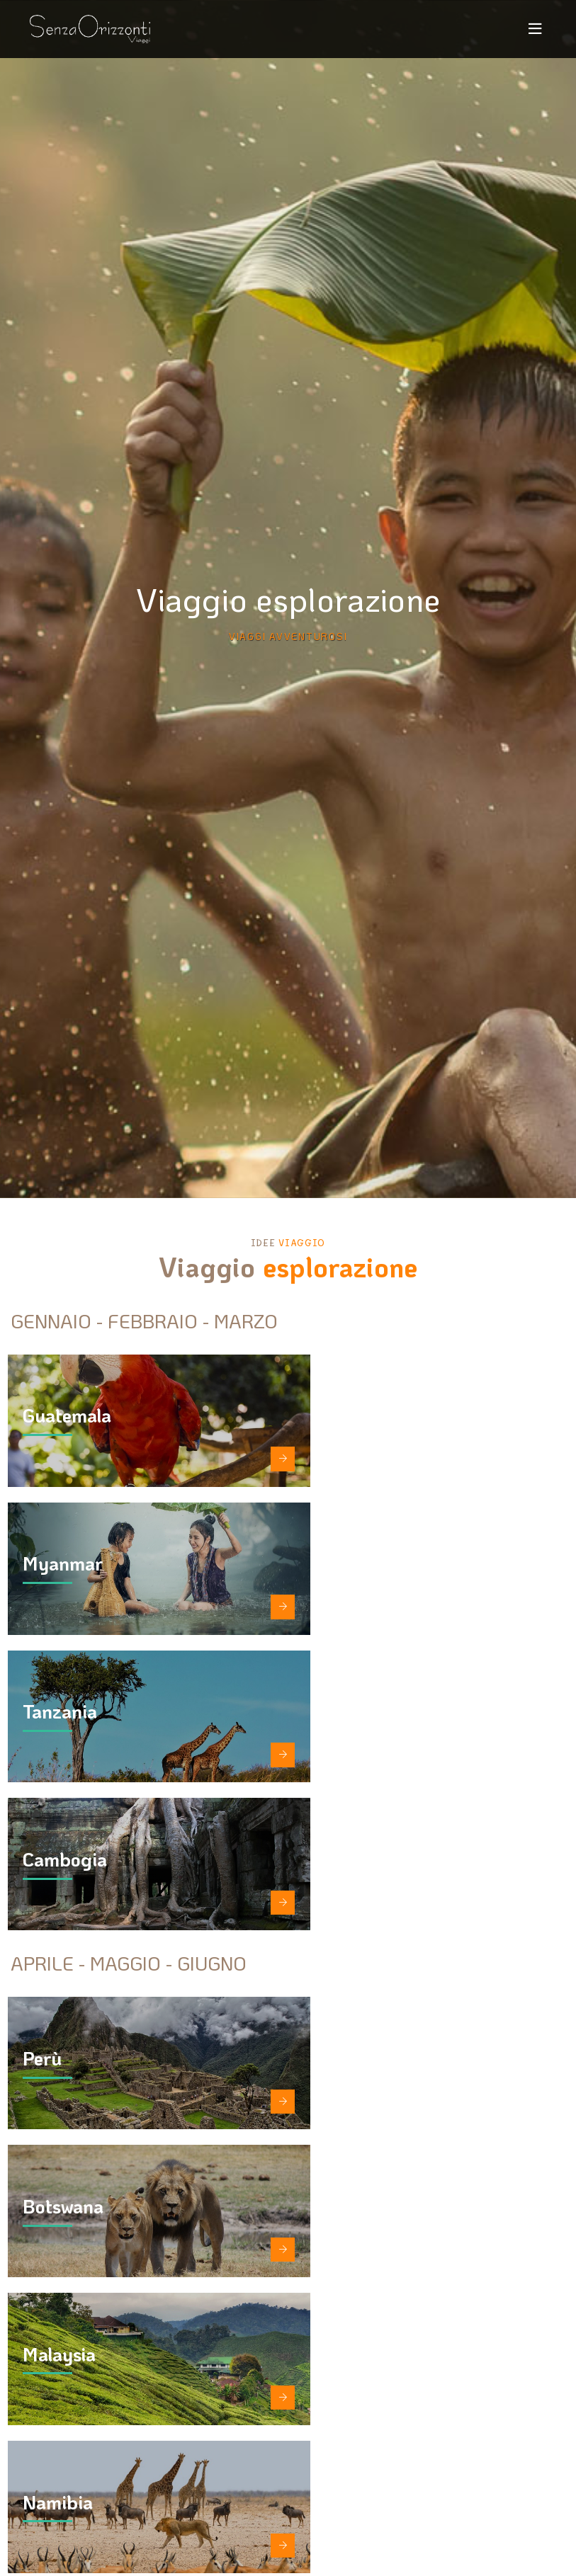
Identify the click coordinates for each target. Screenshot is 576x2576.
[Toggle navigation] (535, 29)
